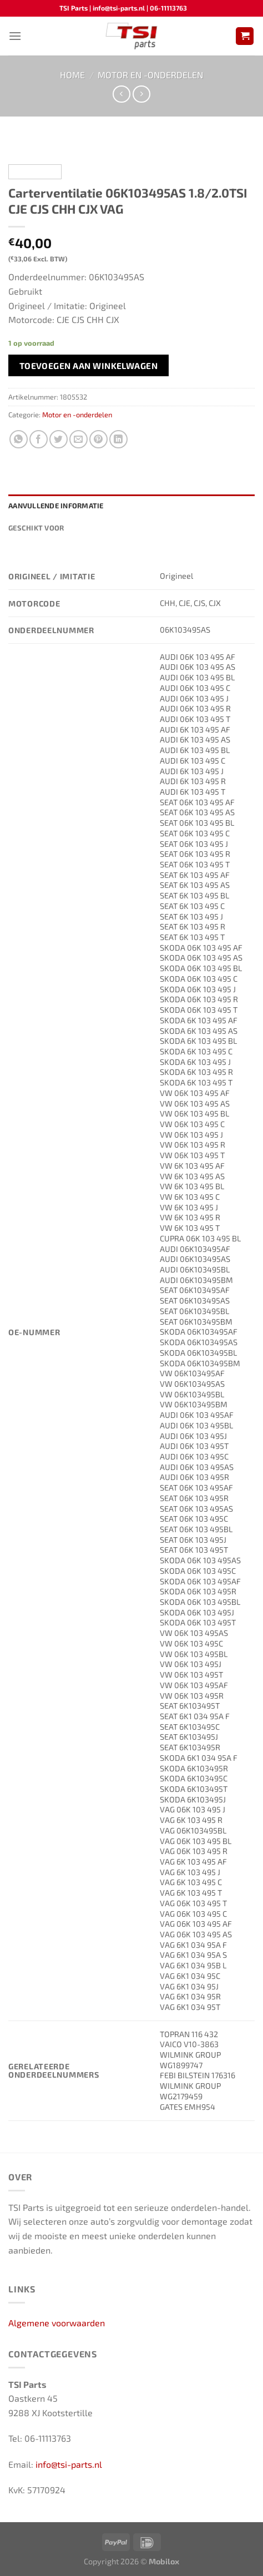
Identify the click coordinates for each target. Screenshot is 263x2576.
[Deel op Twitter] (58, 439)
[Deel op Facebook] (38, 439)
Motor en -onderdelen (150, 74)
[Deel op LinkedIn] (118, 439)
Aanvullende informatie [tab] (56, 505)
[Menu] (15, 35)
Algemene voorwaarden (56, 2322)
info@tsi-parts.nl (69, 2464)
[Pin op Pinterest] (98, 439)
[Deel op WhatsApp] (18, 439)
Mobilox (164, 2561)
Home (72, 74)
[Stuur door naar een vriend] (78, 439)
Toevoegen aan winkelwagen (88, 365)
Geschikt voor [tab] (36, 527)
